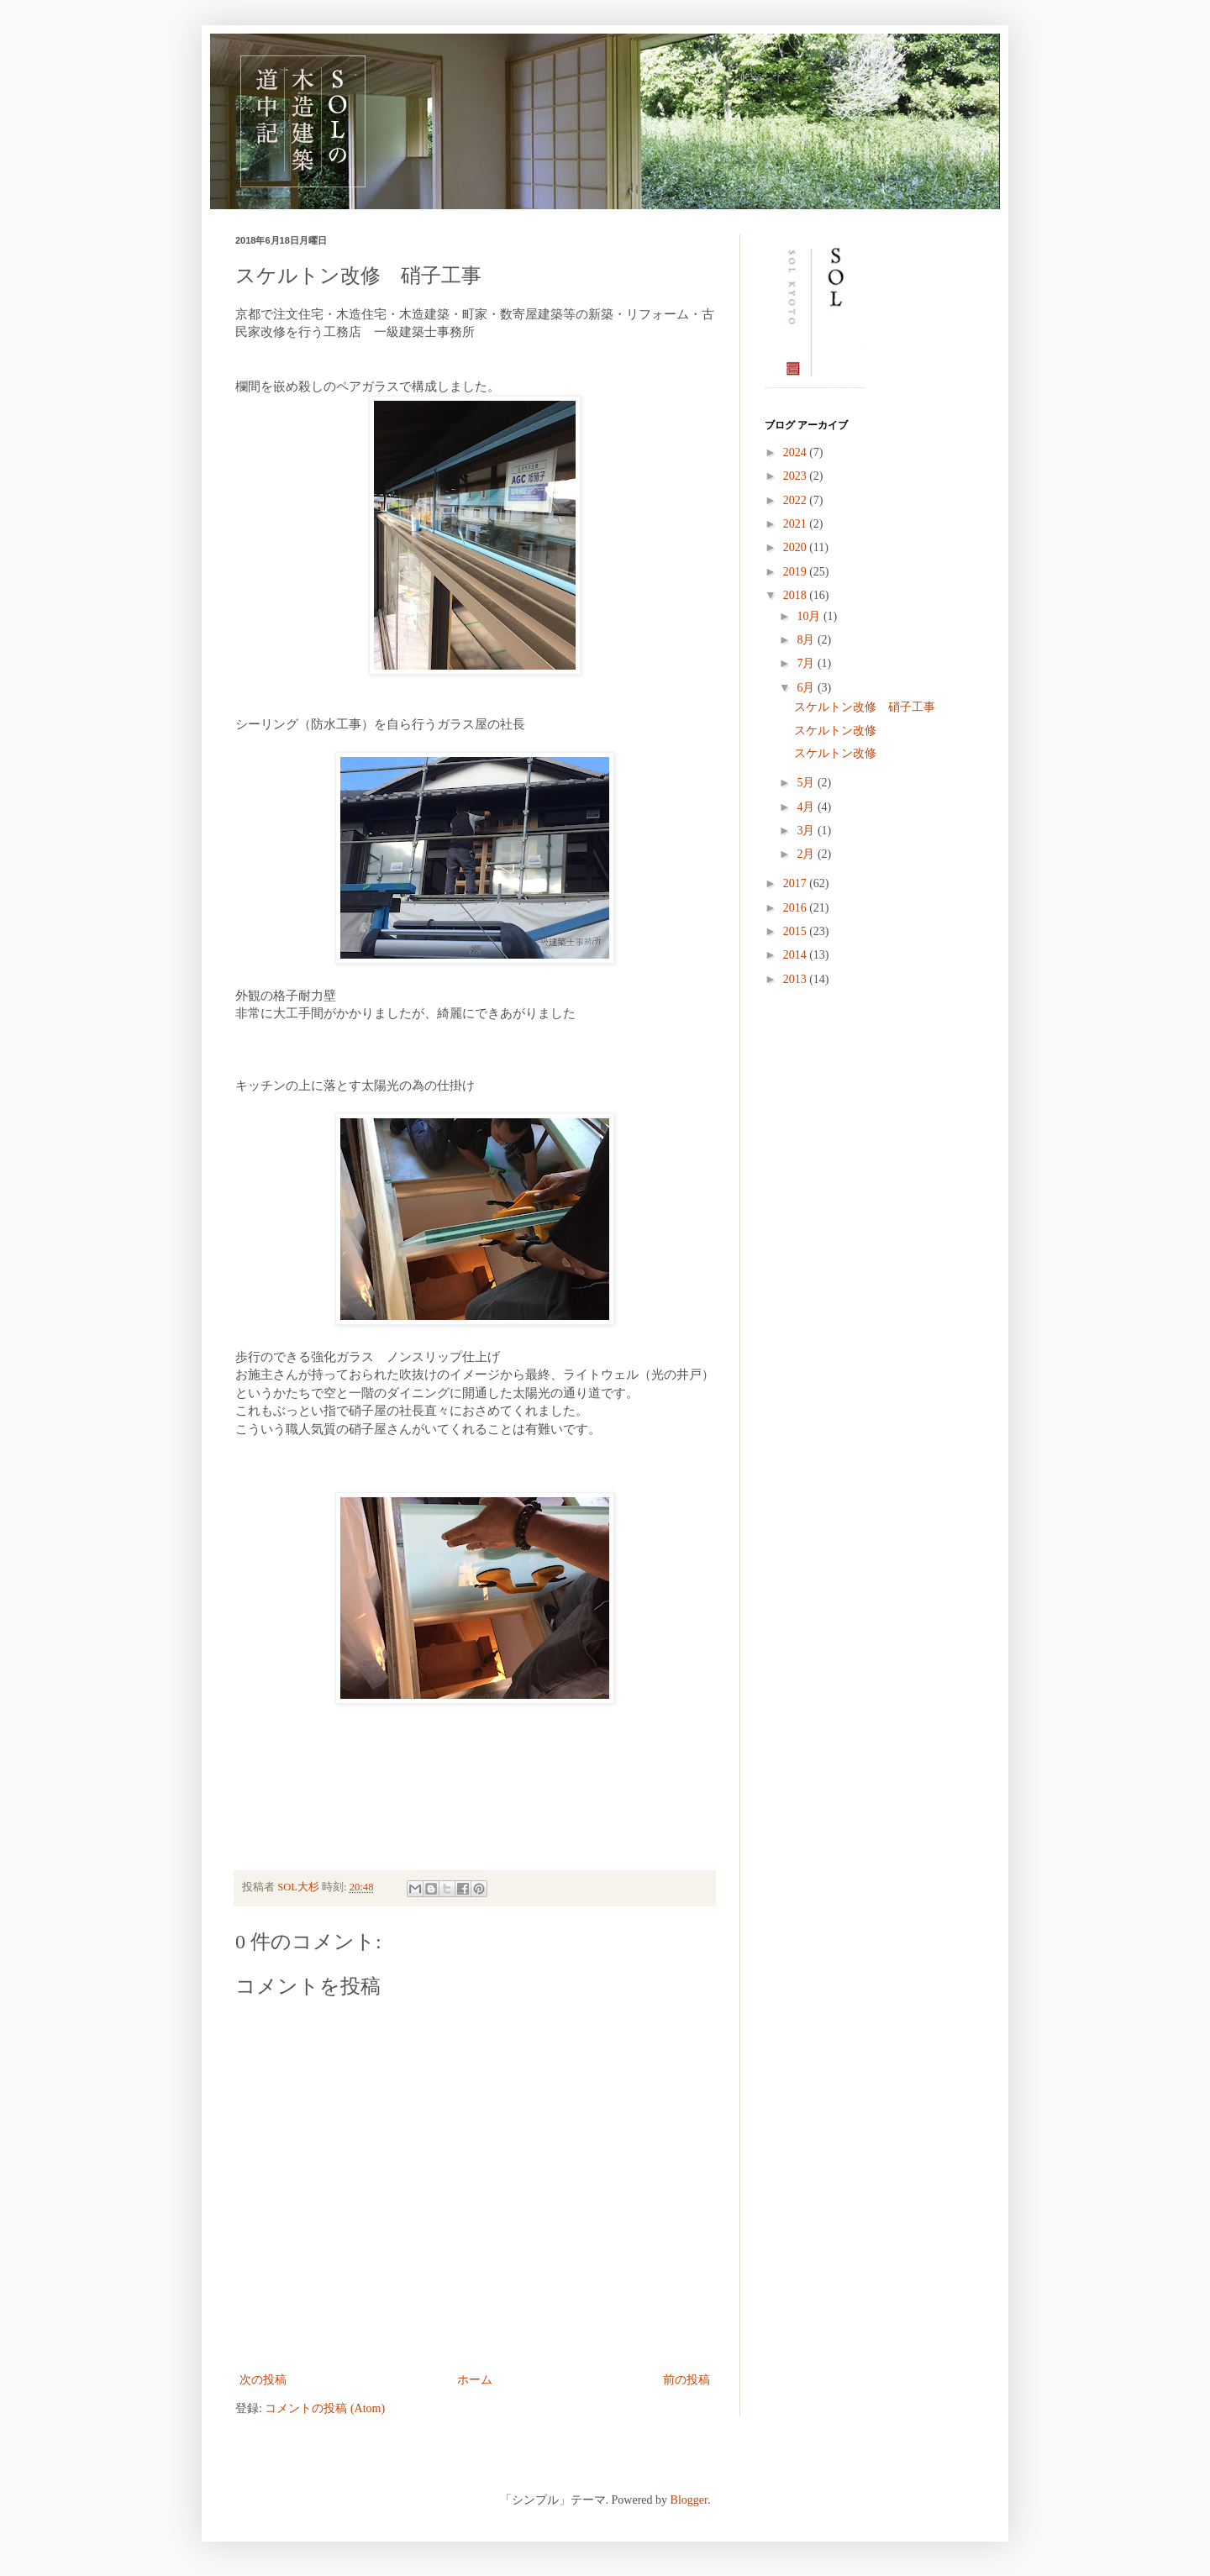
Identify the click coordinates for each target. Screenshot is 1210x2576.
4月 (807, 807)
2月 (807, 854)
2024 (796, 452)
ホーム (474, 2380)
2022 (796, 500)
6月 (807, 687)
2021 (796, 524)
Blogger (689, 2500)
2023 (796, 476)
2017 (796, 883)
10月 (810, 616)
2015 (796, 931)
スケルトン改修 (835, 730)
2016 (796, 908)
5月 (807, 782)
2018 (796, 595)
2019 (796, 571)
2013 (796, 979)
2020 (796, 547)
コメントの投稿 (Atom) (325, 2408)
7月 (807, 663)
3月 (807, 830)
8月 (807, 639)
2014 (796, 955)
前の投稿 (686, 2380)
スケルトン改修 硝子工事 (864, 707)
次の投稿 (263, 2380)
